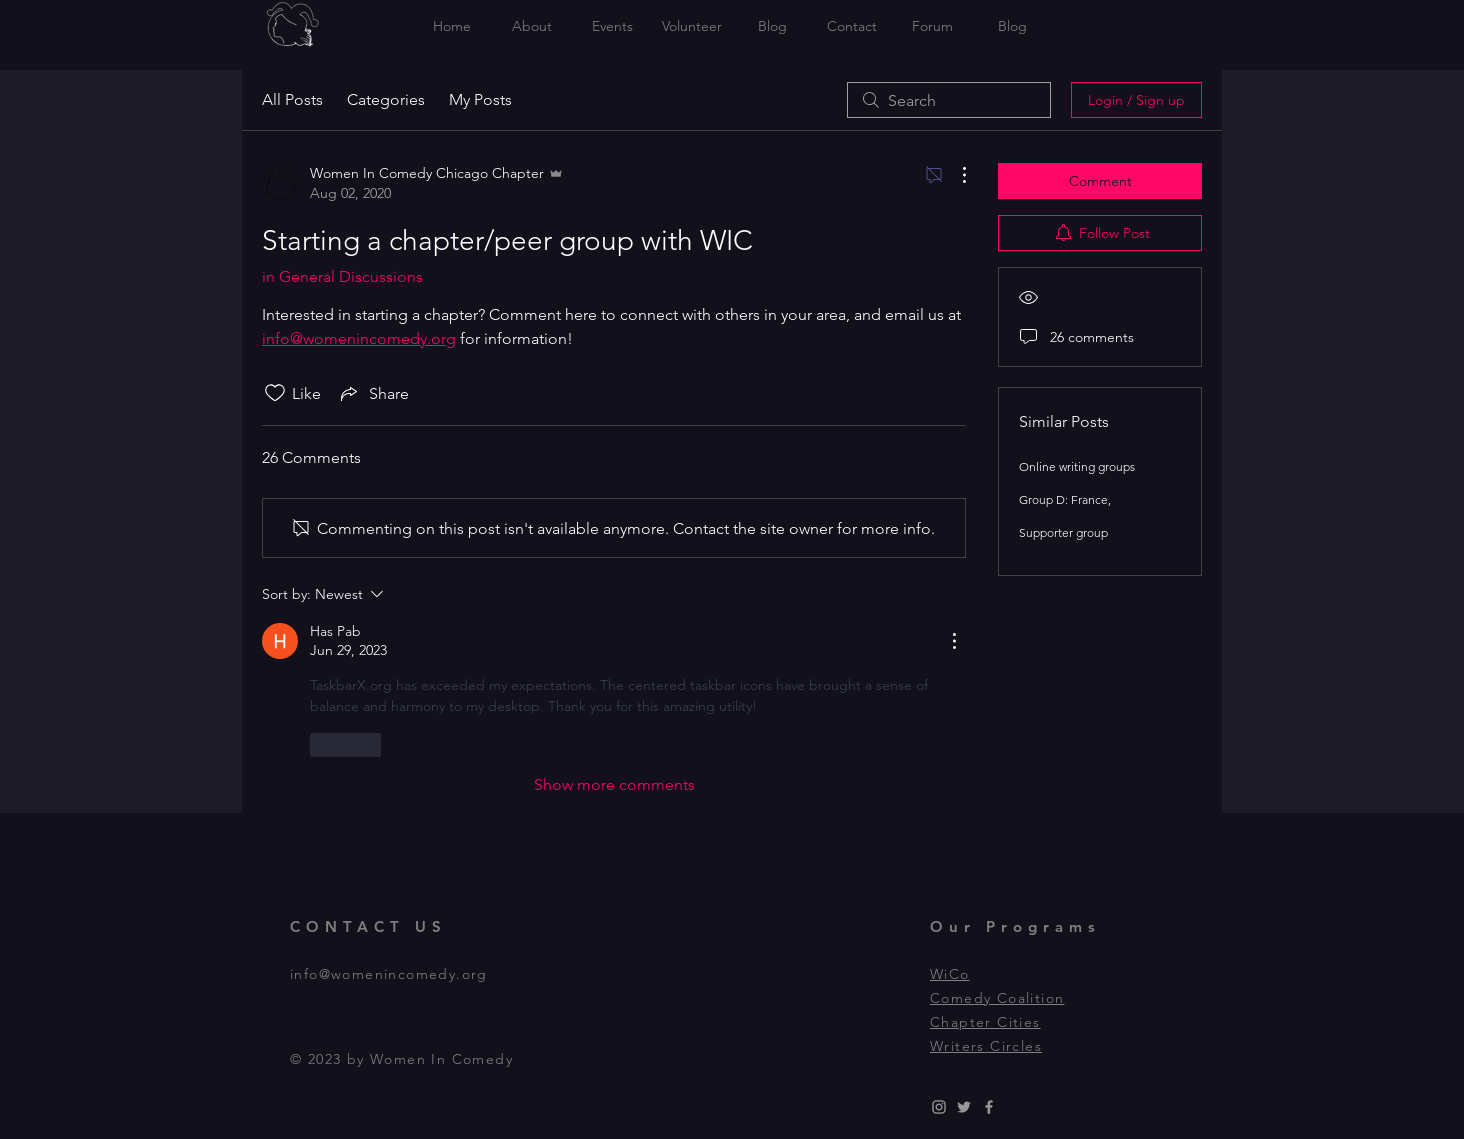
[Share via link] (373, 393)
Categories (386, 99)
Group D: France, (1065, 499)
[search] (949, 100)
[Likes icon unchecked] (275, 393)
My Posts (480, 99)
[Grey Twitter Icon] (964, 1107)
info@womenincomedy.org (389, 974)
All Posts (292, 99)
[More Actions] (954, 175)
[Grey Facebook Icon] (989, 1107)
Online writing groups (1077, 466)
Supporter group (1063, 532)
